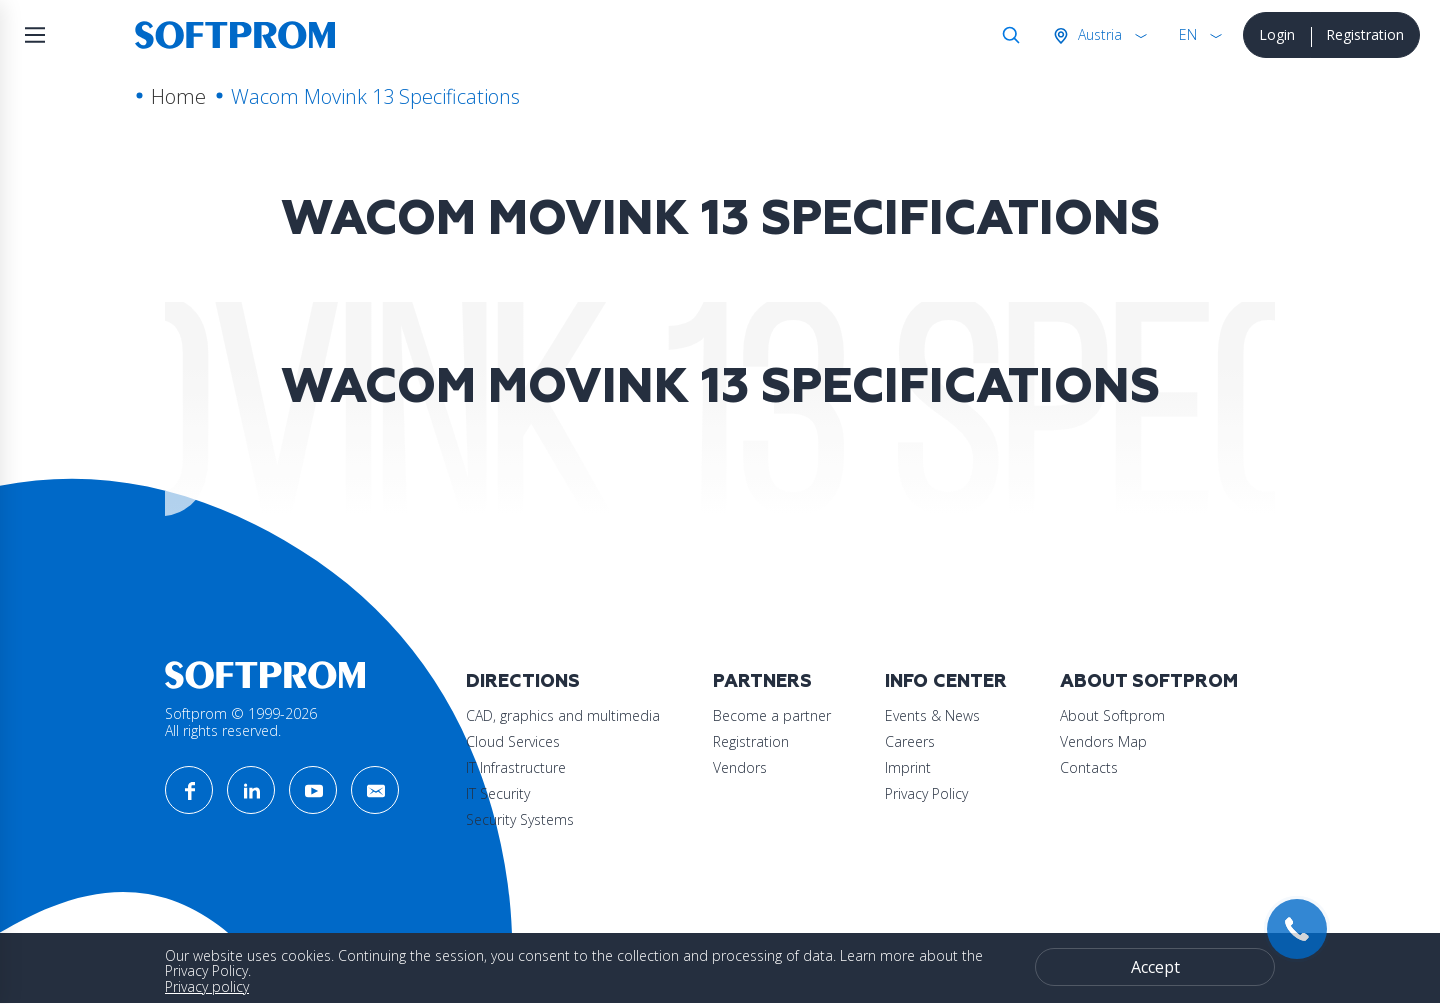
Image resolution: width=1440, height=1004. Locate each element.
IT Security (498, 793)
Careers (910, 741)
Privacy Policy (926, 793)
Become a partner (772, 715)
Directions (523, 681)
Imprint (908, 767)
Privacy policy (207, 986)
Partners (762, 681)
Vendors (740, 767)
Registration (1365, 34)
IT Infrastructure (516, 767)
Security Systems (520, 819)
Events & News (932, 715)
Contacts (1089, 767)
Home (178, 96)
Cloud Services (513, 741)
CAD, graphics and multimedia (563, 715)
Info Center (946, 681)
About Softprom (1149, 681)
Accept (1155, 967)
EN (1188, 34)
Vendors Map (1103, 741)
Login (1277, 34)
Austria (1098, 34)
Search (1007, 35)
